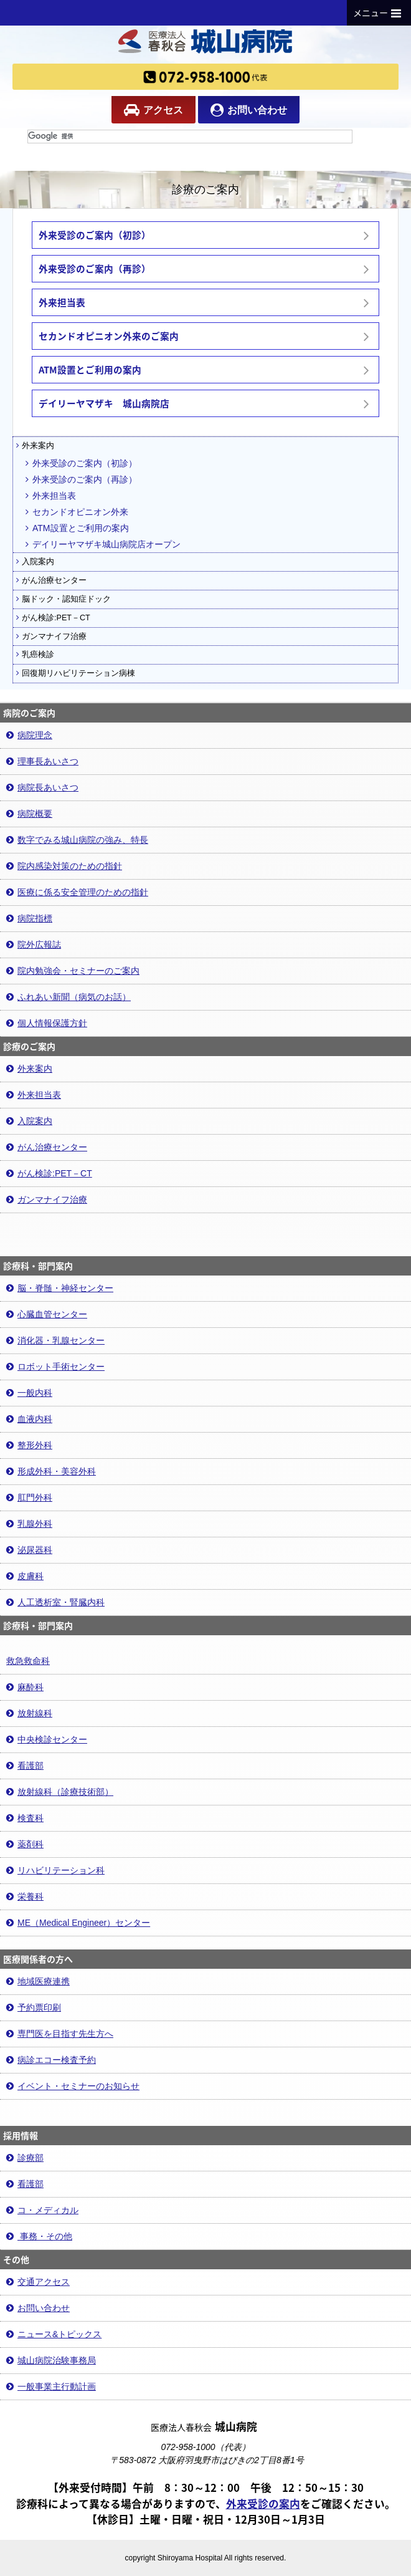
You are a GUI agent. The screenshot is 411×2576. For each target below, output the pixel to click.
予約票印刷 (33, 2007)
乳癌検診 (35, 654)
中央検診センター (46, 1739)
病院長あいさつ (42, 787)
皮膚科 (25, 1576)
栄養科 (25, 1896)
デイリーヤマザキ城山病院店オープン (103, 544)
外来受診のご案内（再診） (81, 479)
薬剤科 (25, 1844)
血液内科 (29, 1419)
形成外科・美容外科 (51, 1471)
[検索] (189, 136)
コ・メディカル (42, 2210)
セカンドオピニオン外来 (77, 512)
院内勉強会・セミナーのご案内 (72, 971)
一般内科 (29, 1393)
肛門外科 (29, 1497)
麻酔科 (25, 1687)
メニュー (379, 12)
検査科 (25, 1818)
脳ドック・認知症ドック (63, 599)
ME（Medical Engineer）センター (78, 1923)
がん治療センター (51, 580)
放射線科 (29, 1713)
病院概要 (29, 814)
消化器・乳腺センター (55, 1340)
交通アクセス (38, 2282)
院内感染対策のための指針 (64, 866)
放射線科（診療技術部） (59, 1792)
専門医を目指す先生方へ (59, 2034)
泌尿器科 (29, 1550)
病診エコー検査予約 (51, 2060)
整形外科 (29, 1445)
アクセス (153, 110)
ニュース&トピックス (54, 2334)
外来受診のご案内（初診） (81, 463)
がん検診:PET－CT (53, 617)
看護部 (25, 1766)
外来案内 (35, 445)
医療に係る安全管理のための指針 (77, 892)
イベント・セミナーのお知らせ (72, 2086)
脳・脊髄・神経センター (59, 1288)
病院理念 (29, 735)
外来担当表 (51, 496)
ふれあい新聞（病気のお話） (68, 997)
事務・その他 (39, 2236)
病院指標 (29, 918)
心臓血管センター (46, 1314)
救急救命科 (28, 1661)
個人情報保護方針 (46, 1023)
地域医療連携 (38, 1981)
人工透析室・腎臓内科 (55, 1602)
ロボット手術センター (55, 1367)
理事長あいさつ (42, 761)
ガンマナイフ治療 (51, 636)
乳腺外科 (29, 1524)
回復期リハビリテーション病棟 (75, 673)
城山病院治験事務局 (51, 2360)
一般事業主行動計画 (51, 2386)
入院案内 (35, 561)
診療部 (25, 2158)
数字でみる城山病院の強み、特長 (77, 840)
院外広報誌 (33, 944)
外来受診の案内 (263, 2503)
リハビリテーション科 (55, 1870)
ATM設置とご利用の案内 (77, 528)
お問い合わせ (248, 110)
